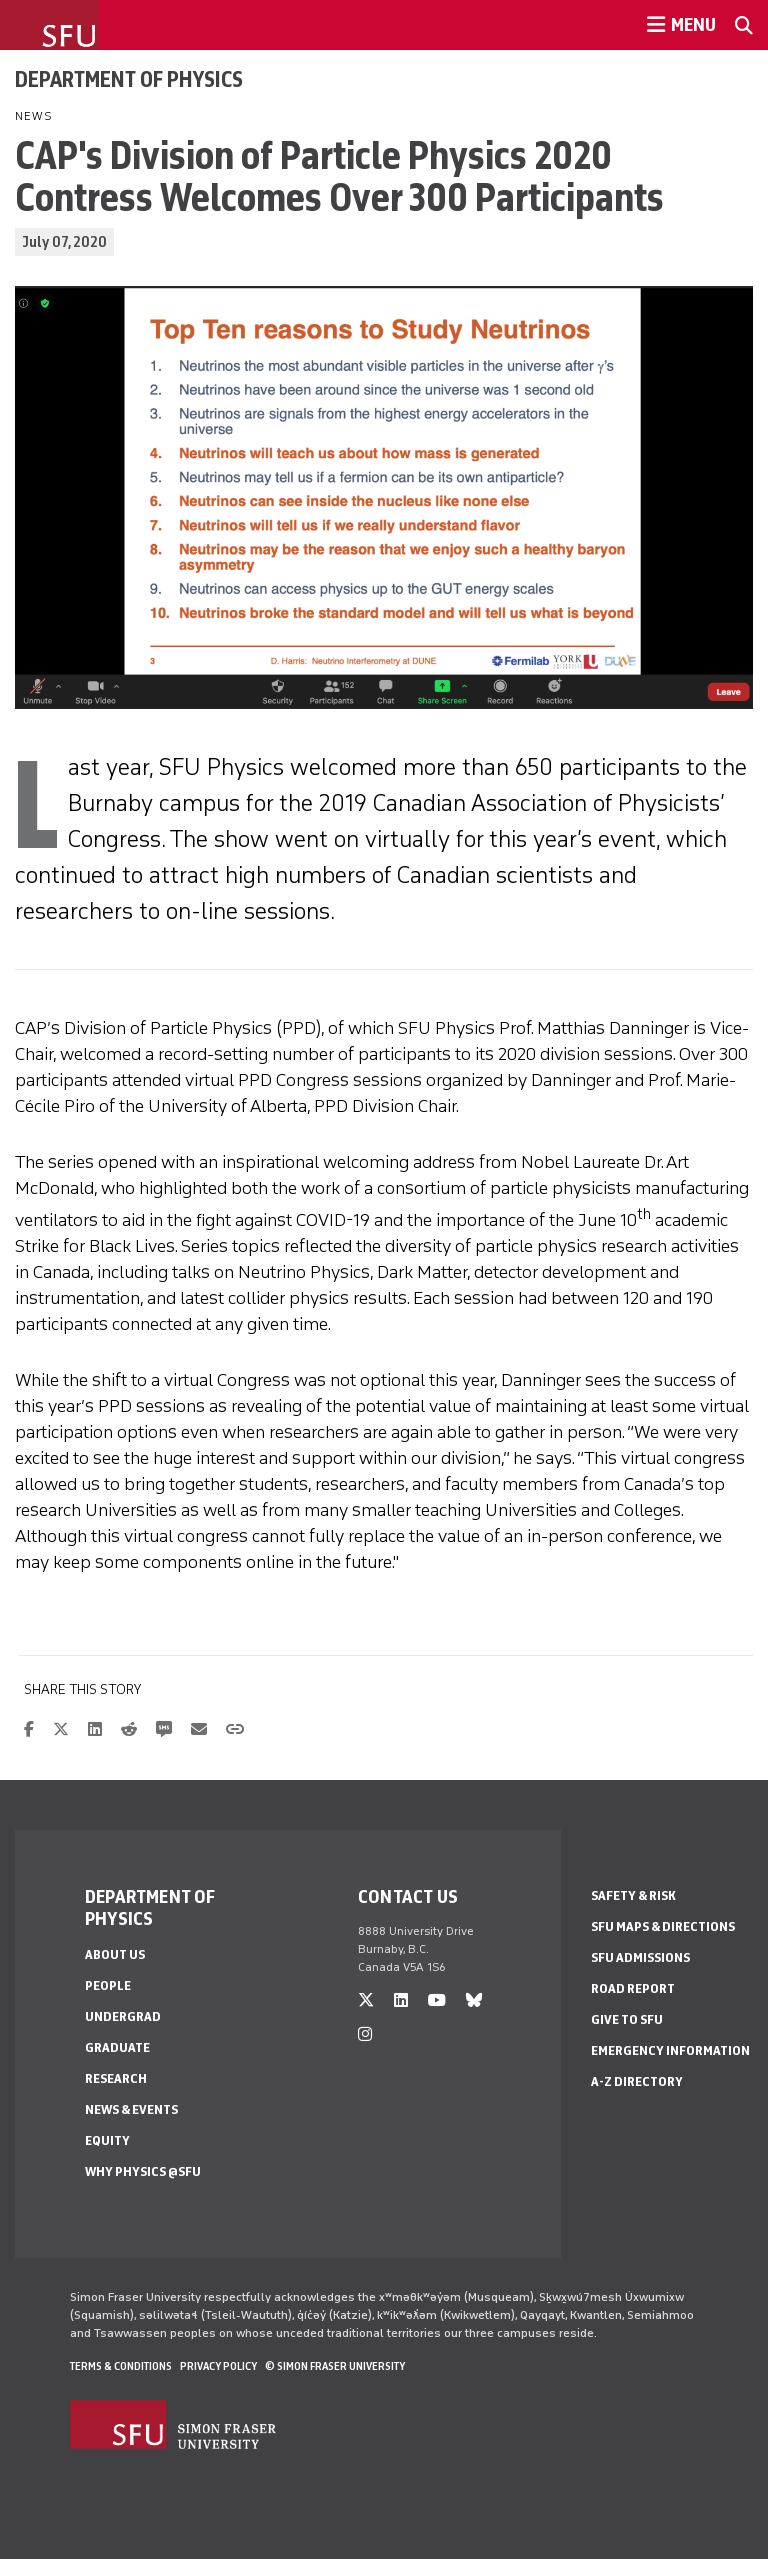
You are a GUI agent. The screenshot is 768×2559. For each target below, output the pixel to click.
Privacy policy (218, 2366)
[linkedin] (401, 2000)
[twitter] (366, 2000)
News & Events (131, 2109)
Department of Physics (129, 79)
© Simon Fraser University (335, 2366)
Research (116, 2078)
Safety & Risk (633, 1895)
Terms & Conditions (121, 2366)
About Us (115, 1954)
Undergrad (123, 2016)
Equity (107, 2140)
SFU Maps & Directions (663, 1926)
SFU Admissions (640, 1957)
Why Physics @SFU (143, 2171)
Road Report (633, 1988)
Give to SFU (627, 2019)
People (108, 1985)
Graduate (117, 2047)
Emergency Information (670, 2050)
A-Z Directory (637, 2081)
